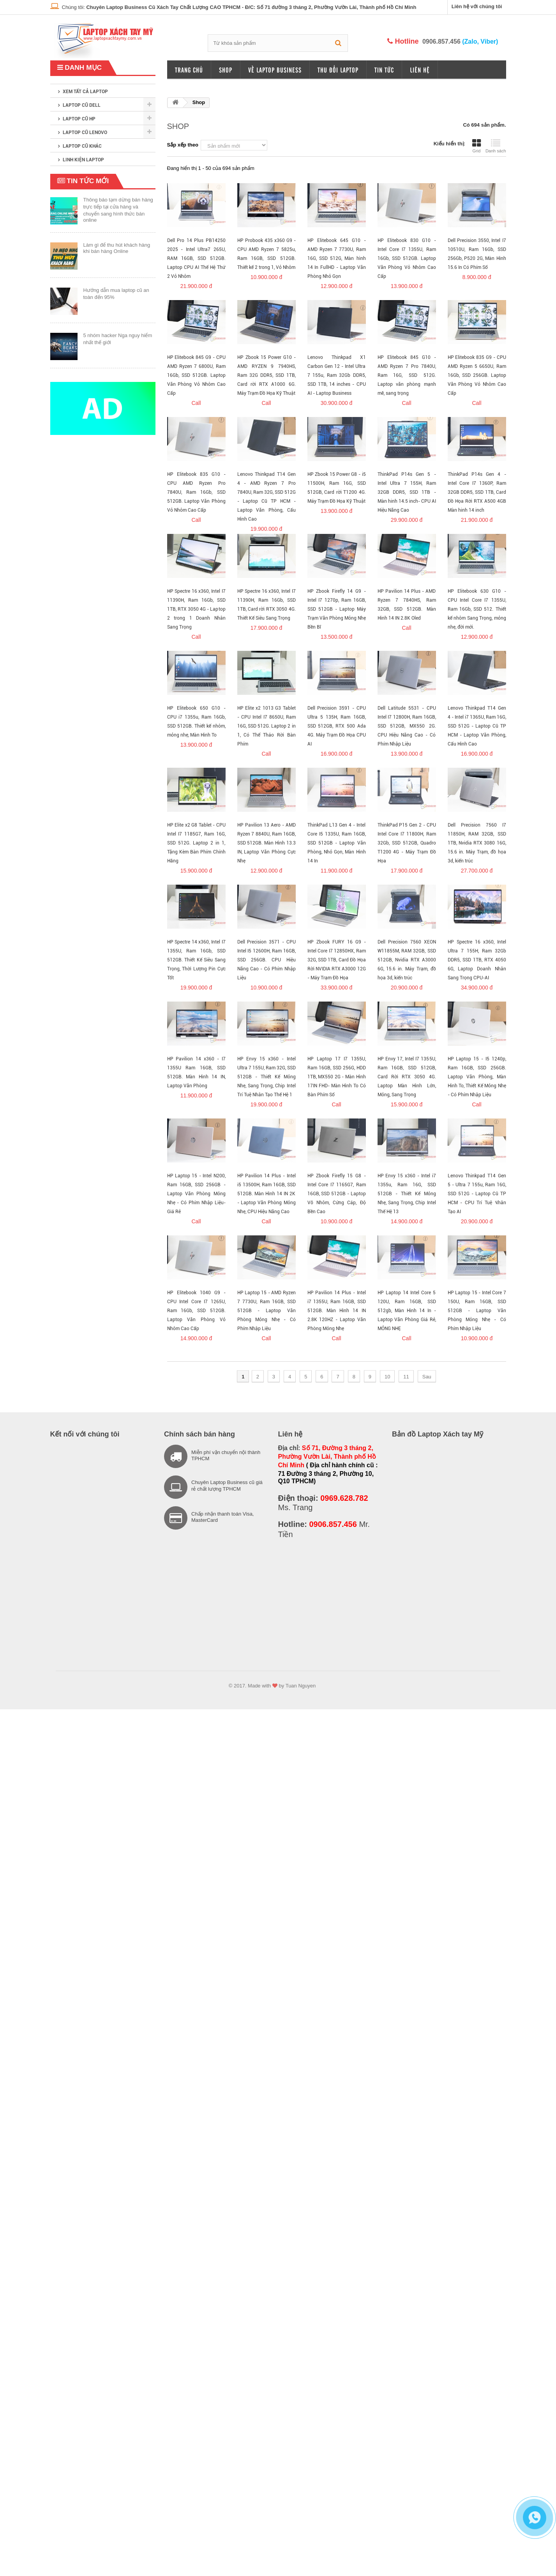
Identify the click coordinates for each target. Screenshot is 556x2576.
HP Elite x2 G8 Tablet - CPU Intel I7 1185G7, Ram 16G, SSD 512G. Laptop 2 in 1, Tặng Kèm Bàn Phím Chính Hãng (196, 843)
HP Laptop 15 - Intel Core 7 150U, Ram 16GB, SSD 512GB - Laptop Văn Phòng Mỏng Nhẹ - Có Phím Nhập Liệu (477, 1310)
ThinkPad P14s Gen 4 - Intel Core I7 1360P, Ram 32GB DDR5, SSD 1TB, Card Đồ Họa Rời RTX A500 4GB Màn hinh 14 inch (477, 492)
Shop (225, 69)
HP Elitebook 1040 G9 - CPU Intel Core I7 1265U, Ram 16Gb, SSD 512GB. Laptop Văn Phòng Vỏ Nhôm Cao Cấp (196, 1310)
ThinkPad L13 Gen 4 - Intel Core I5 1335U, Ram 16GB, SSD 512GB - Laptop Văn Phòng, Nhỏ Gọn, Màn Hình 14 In (336, 843)
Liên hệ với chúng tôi (477, 6)
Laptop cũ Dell (82, 105)
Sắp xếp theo (182, 145)
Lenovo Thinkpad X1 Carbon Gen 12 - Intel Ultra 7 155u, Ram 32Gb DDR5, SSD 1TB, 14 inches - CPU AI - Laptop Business (336, 375)
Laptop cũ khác (82, 146)
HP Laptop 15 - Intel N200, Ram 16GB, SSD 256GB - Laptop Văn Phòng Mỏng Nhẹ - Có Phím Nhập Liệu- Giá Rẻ (196, 1193)
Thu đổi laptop (338, 69)
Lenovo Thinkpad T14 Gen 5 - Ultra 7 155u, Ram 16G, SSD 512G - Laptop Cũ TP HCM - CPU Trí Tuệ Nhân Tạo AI (477, 1193)
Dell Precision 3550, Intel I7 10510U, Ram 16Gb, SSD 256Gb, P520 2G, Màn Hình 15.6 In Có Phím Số (477, 254)
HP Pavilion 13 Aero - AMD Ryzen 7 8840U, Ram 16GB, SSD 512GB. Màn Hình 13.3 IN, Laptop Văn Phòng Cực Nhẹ (266, 843)
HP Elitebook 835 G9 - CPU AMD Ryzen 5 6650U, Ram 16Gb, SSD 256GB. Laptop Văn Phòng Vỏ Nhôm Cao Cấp (477, 375)
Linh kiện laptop (83, 160)
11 (406, 1377)
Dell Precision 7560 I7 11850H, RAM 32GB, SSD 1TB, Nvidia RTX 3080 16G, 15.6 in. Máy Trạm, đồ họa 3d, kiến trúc (477, 843)
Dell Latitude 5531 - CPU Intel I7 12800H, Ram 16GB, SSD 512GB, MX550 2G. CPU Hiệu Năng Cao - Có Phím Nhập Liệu (407, 726)
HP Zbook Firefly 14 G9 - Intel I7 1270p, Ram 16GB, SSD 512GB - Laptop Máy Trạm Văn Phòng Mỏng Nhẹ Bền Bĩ (336, 609)
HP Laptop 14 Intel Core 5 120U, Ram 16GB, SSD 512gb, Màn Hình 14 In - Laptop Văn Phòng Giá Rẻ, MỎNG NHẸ (407, 1310)
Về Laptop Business (275, 69)
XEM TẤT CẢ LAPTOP (85, 91)
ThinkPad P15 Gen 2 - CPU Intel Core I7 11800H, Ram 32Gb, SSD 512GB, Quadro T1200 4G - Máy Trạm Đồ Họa (407, 843)
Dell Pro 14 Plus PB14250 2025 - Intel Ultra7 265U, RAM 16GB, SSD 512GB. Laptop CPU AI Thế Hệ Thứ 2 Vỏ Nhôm (196, 258)
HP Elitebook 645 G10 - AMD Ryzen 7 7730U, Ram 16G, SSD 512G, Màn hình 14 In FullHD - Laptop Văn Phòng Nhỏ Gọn (336, 258)
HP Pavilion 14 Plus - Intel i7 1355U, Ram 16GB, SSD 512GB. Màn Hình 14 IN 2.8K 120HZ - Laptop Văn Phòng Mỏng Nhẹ (336, 1310)
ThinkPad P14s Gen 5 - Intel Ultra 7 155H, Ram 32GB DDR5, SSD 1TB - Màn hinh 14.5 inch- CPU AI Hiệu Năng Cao (407, 492)
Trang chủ (189, 69)
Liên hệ (420, 69)
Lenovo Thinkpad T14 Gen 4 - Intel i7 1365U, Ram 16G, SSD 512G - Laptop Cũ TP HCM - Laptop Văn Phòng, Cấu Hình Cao (477, 726)
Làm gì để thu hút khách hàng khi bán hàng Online (116, 248)
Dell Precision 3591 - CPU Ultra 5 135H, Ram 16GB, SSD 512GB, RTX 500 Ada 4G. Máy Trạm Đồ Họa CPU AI (336, 726)
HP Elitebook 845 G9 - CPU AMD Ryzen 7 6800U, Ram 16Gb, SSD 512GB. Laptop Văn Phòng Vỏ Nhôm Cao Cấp (196, 375)
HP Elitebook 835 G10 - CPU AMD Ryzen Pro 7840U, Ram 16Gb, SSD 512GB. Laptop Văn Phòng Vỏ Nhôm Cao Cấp (196, 492)
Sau (426, 1377)
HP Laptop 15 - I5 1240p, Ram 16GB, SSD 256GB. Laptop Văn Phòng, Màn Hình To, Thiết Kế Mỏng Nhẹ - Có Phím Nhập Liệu (477, 1076)
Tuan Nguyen (301, 1686)
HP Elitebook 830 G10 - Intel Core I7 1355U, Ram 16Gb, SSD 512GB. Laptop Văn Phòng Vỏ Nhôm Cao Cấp (407, 258)
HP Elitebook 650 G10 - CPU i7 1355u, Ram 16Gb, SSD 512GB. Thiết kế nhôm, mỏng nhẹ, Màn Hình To (196, 721)
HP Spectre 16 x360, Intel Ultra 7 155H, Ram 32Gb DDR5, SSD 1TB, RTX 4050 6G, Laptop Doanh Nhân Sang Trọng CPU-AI (477, 960)
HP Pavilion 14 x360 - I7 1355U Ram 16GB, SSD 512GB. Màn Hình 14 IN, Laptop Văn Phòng (196, 1072)
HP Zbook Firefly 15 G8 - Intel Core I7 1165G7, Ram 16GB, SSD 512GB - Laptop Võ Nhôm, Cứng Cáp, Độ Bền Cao (336, 1193)
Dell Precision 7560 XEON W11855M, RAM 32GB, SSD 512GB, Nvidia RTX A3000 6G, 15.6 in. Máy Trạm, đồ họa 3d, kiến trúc (407, 960)
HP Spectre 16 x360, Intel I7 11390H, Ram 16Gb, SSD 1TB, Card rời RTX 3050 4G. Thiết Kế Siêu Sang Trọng (266, 604)
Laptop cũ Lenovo (85, 132)
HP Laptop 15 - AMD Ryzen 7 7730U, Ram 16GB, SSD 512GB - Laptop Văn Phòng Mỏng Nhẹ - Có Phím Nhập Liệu (266, 1310)
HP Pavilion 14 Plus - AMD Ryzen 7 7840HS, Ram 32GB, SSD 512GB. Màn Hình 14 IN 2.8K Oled (407, 604)
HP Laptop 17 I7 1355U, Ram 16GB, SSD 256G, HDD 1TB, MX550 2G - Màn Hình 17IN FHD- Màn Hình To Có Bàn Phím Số (336, 1076)
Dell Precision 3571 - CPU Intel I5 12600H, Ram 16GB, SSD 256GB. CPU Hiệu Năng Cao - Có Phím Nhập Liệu (266, 960)
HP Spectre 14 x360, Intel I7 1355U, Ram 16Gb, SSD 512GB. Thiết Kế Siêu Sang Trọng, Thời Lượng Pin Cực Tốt (196, 960)
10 (387, 1377)
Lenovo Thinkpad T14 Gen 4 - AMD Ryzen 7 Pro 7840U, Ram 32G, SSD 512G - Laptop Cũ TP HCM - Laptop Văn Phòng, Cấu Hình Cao (266, 497)
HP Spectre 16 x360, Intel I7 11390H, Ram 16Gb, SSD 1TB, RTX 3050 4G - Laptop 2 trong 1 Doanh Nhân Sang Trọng (196, 609)
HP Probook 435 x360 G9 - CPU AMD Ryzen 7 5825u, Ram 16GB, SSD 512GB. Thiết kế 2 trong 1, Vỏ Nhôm (266, 254)
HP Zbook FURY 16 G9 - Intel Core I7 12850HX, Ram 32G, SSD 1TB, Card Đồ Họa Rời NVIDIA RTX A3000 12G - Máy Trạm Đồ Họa (336, 960)
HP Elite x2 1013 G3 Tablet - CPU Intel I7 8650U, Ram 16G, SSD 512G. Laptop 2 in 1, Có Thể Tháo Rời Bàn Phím (266, 726)
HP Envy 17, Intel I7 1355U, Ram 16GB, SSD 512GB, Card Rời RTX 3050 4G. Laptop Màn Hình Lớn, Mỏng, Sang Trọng (407, 1076)
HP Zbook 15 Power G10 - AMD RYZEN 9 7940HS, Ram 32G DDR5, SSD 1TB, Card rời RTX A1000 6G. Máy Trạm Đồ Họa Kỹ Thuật (266, 375)
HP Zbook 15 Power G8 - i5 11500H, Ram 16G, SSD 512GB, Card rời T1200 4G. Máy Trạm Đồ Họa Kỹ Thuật (336, 488)
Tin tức (384, 69)
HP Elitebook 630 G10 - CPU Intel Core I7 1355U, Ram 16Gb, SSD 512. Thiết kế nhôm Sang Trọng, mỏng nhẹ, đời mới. (477, 609)
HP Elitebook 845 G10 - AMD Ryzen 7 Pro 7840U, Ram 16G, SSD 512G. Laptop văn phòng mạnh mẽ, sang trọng (407, 375)
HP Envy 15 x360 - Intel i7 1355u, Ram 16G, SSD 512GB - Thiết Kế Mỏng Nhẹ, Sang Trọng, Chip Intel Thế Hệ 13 (407, 1193)
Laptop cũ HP (79, 119)
